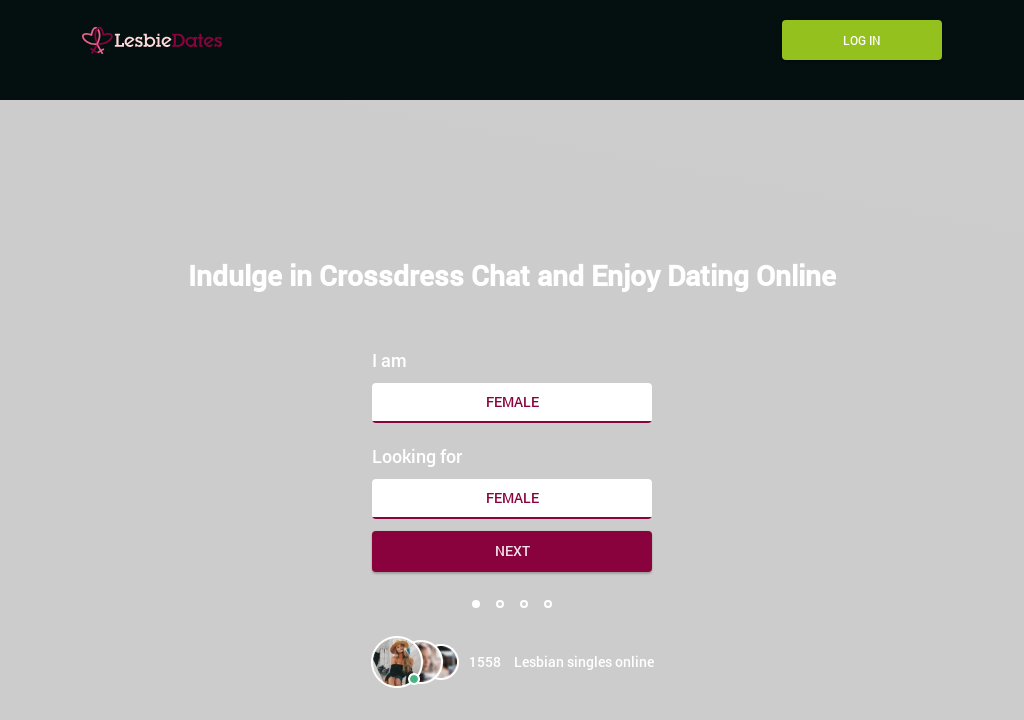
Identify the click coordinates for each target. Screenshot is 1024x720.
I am (389, 360)
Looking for (417, 456)
